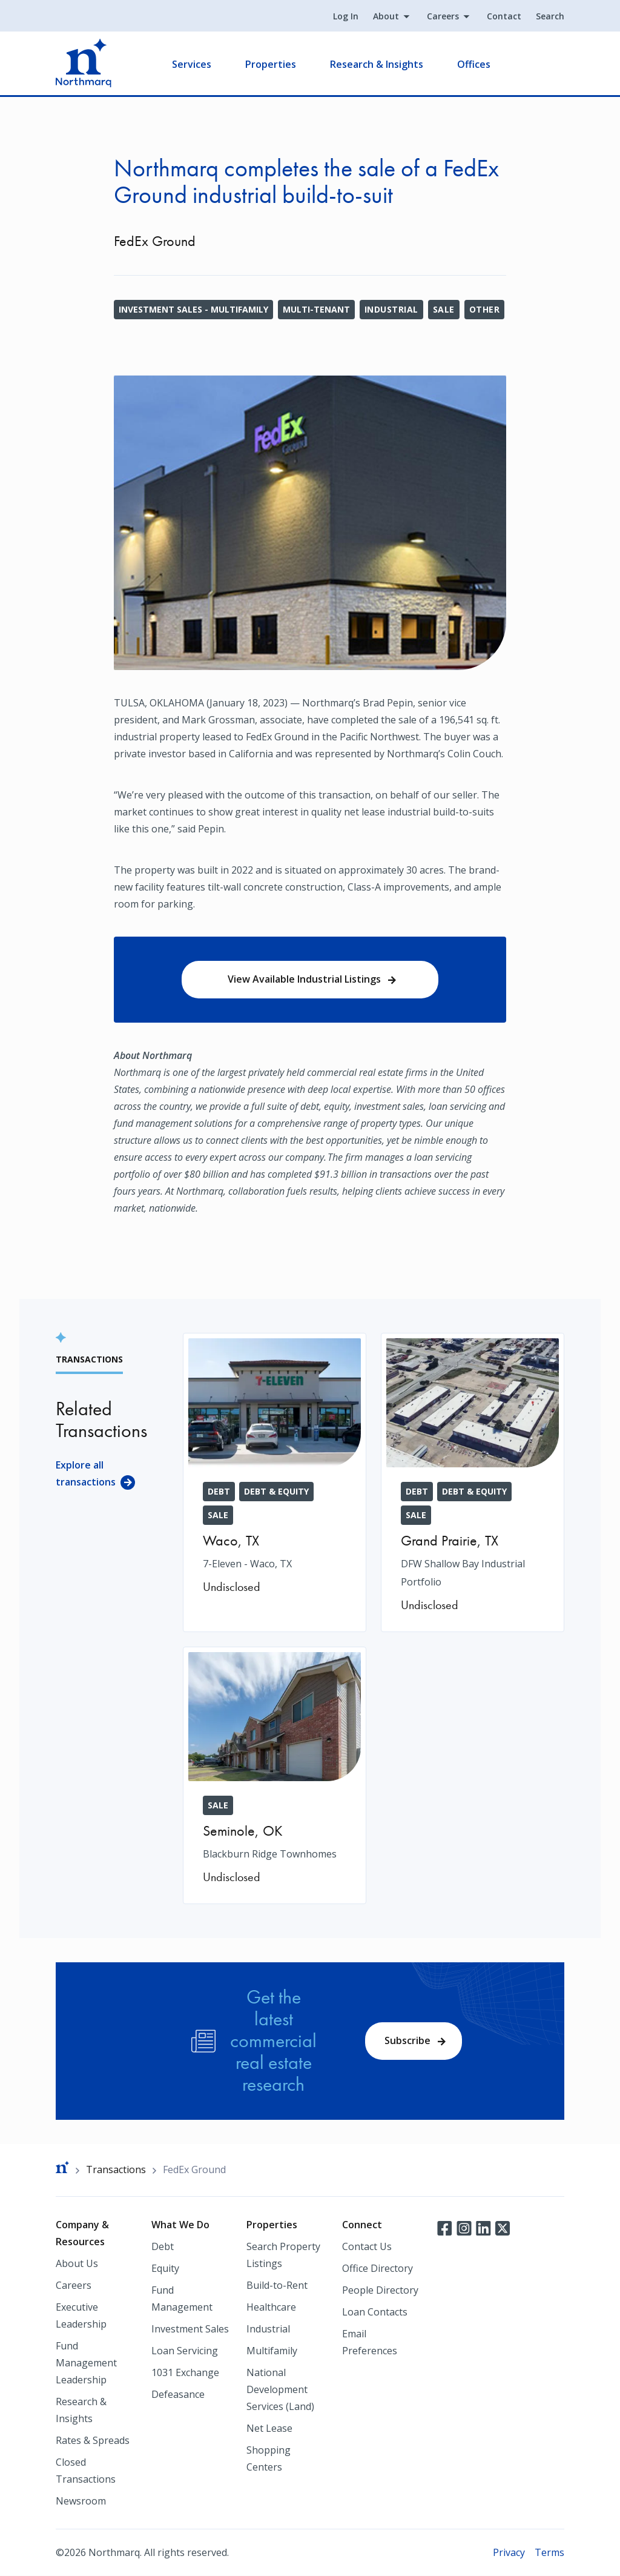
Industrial (391, 309)
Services (191, 64)
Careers (443, 16)
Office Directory (377, 2268)
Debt (162, 2246)
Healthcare (271, 2307)
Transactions (116, 2169)
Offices (473, 64)
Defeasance (178, 2394)
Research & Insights (376, 64)
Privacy (509, 2552)
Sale (444, 309)
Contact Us (367, 2246)
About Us (77, 2263)
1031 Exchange (185, 2372)
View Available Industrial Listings (304, 979)
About (386, 16)
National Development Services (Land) (280, 2389)
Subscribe (407, 2040)
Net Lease (269, 2428)
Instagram (464, 2227)
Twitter (502, 2227)
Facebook (444, 2227)
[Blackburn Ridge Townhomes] (274, 1775)
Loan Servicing (184, 2350)
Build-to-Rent (277, 2285)
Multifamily (271, 2350)
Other (484, 309)
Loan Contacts (374, 2312)
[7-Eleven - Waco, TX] (274, 1473)
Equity (165, 2268)
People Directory (380, 2290)
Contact (504, 16)
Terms (549, 2552)
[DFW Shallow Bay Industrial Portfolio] (472, 1482)
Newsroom (81, 2501)
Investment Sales (190, 2328)
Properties (270, 64)
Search (550, 16)
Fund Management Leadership (86, 2362)
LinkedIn (483, 2227)
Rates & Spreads (93, 2440)
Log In (345, 16)
